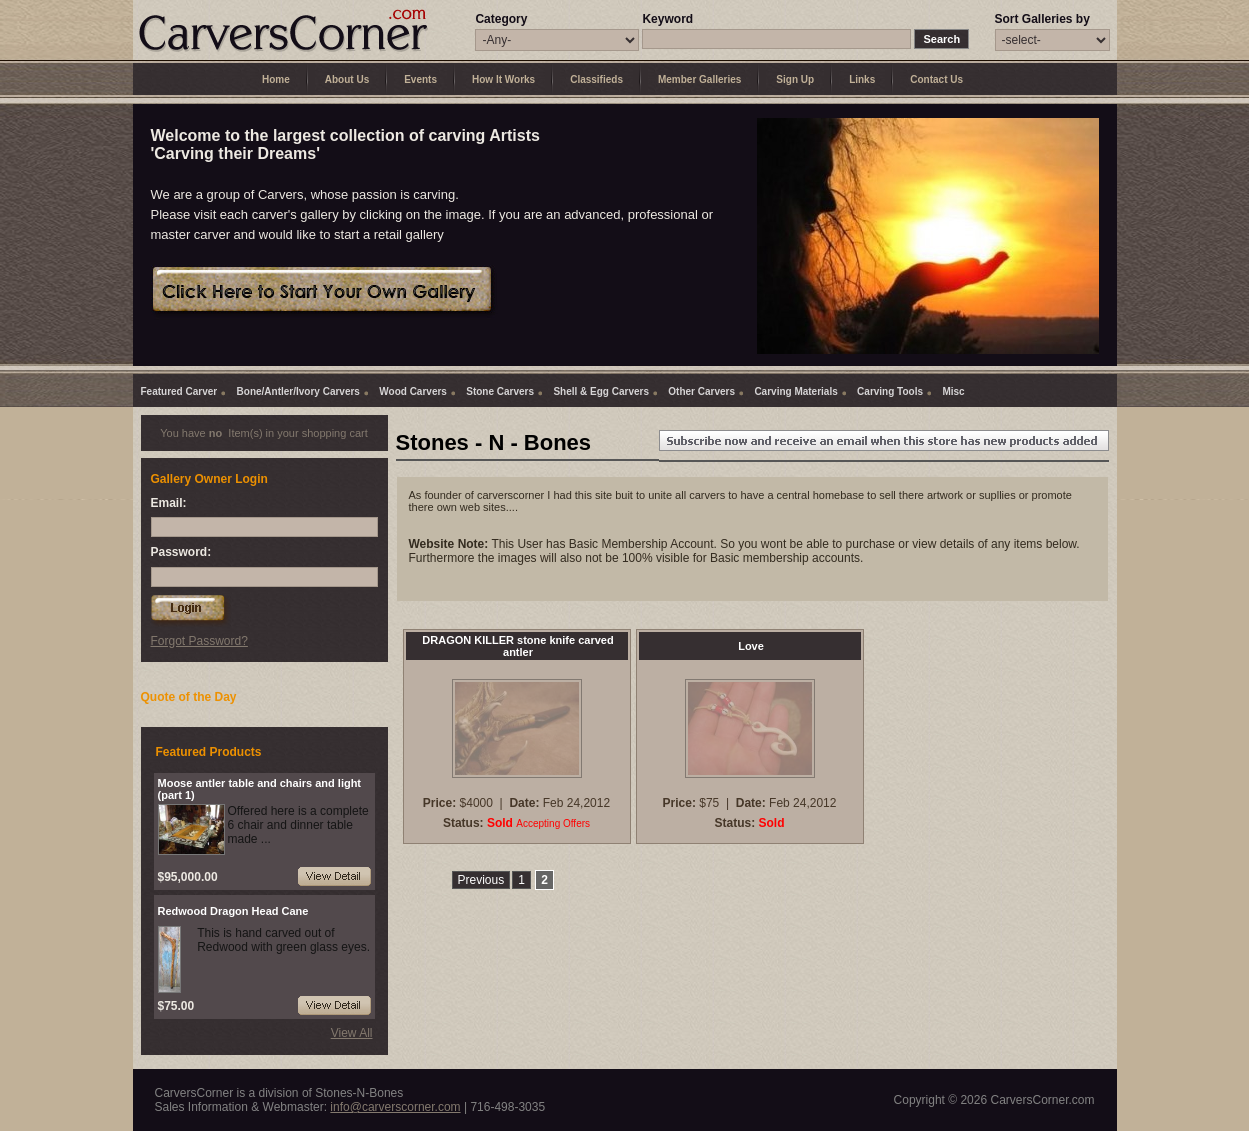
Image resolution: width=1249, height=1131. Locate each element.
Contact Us (936, 79)
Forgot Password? (199, 641)
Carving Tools (890, 391)
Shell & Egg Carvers (601, 391)
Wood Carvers (413, 391)
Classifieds (596, 79)
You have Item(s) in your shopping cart (264, 433)
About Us (347, 79)
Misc (953, 391)
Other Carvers (701, 391)
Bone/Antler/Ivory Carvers (298, 391)
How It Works (503, 79)
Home (276, 79)
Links (862, 79)
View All (352, 1033)
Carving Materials (795, 391)
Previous (481, 880)
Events (420, 79)
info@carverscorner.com (395, 1107)
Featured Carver (179, 391)
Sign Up (795, 79)
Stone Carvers (500, 391)
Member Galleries (699, 79)
